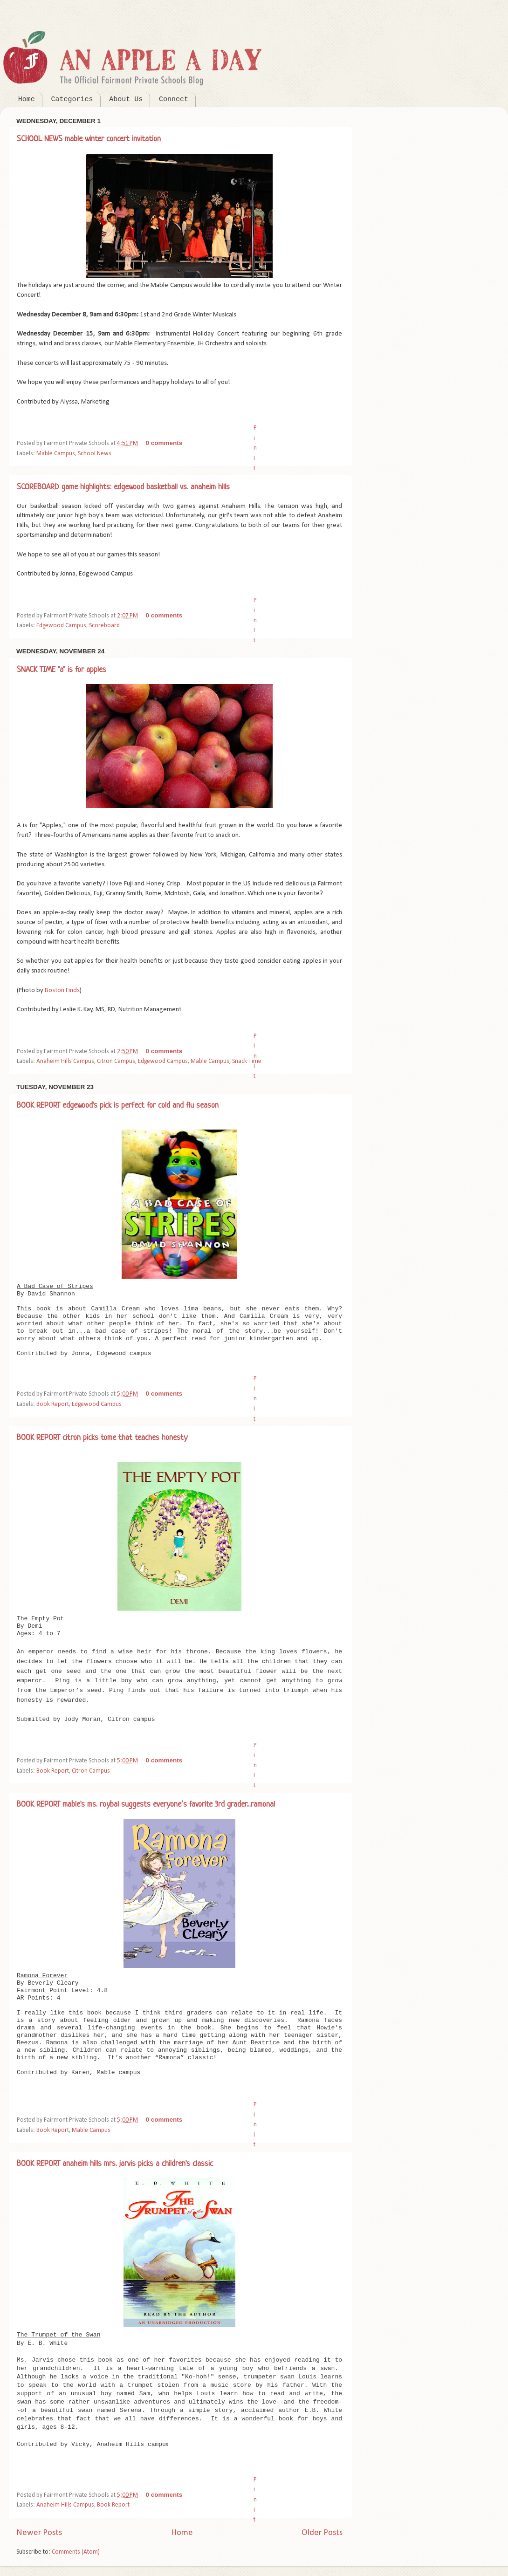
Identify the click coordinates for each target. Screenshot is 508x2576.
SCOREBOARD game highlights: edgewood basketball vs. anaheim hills (123, 487)
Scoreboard (104, 626)
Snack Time (246, 1061)
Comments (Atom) (76, 2552)
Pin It (255, 448)
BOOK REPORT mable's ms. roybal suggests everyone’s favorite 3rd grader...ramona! (146, 1804)
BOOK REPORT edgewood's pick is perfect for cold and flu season (118, 1105)
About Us (126, 99)
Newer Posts (39, 2532)
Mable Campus (55, 454)
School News (94, 454)
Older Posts (322, 2532)
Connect (173, 99)
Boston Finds (62, 990)
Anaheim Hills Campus (65, 1061)
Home (26, 99)
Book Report (52, 1404)
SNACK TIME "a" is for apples (61, 669)
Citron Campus (116, 1061)
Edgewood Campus (61, 626)
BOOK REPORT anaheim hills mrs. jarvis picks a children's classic (115, 2163)
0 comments (164, 442)
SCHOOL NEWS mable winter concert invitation (89, 139)
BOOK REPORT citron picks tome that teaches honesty (102, 1437)
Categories (72, 99)
